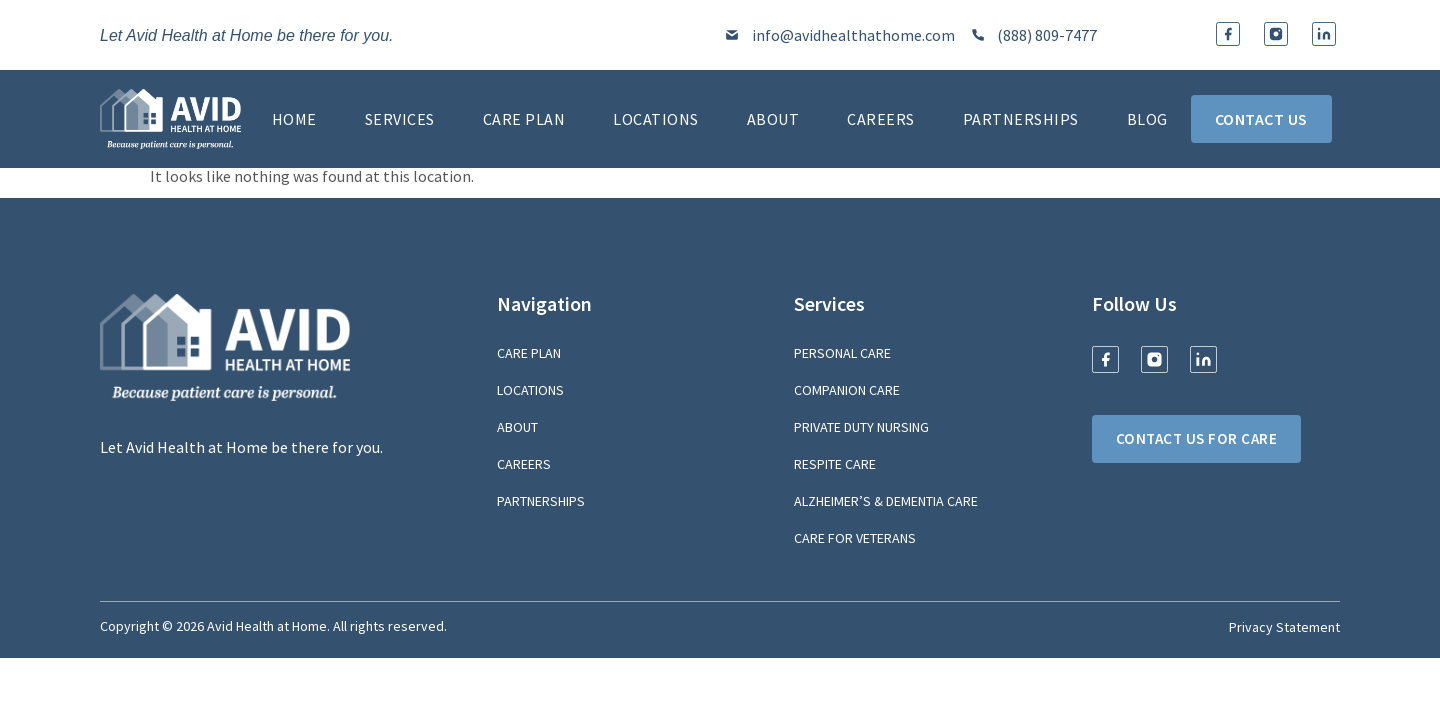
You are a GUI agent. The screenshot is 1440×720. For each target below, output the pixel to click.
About (773, 119)
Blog (1147, 119)
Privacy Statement (1284, 627)
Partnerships (1021, 119)
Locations (656, 119)
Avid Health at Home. (268, 626)
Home (294, 119)
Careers (881, 119)
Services (400, 119)
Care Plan (524, 119)
